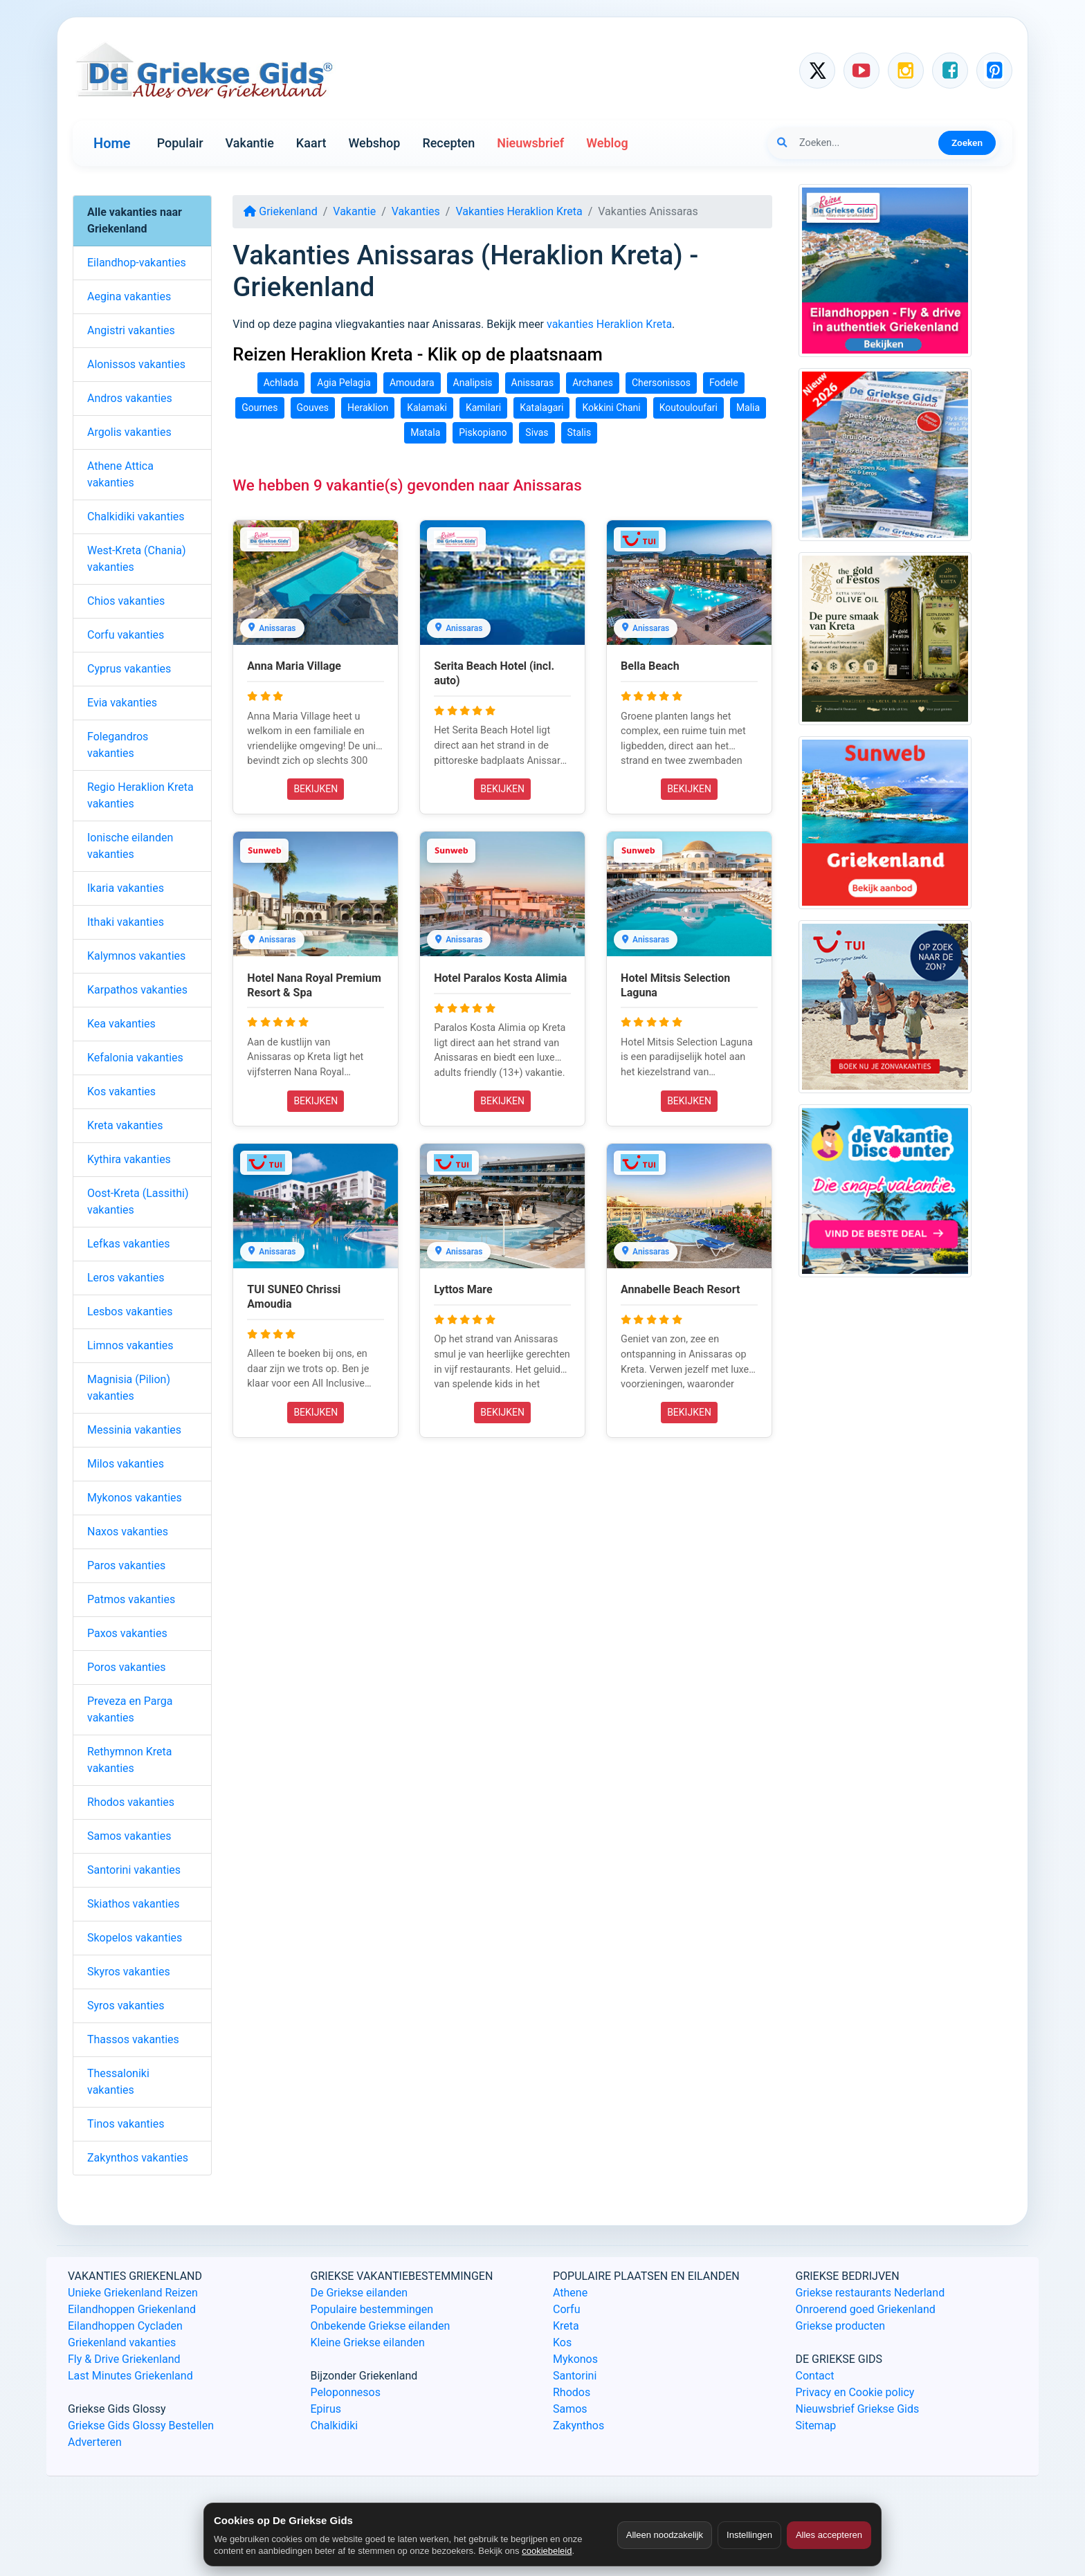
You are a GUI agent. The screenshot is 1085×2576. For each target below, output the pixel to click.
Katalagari (541, 407)
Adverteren (95, 2442)
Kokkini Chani (611, 407)
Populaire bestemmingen (372, 2309)
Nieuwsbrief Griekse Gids (858, 2408)
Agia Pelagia (344, 382)
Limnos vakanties (130, 1345)
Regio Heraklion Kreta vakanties (140, 795)
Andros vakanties (129, 398)
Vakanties (416, 211)
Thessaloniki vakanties (118, 2082)
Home (112, 143)
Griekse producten (841, 2325)
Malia (748, 407)
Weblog (607, 143)
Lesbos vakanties (130, 1311)
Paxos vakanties (127, 1633)
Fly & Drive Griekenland (124, 2359)
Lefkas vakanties (128, 1243)
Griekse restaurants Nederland (870, 2292)
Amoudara (412, 382)
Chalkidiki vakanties (136, 516)
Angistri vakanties (131, 330)
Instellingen (749, 2535)
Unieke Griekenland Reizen (133, 2292)
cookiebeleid (547, 2551)
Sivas (536, 432)
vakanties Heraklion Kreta (609, 324)
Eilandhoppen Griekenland (132, 2309)
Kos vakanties (121, 1091)
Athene (570, 2292)
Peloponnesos (346, 2392)
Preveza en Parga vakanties (129, 1709)
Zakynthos (578, 2425)
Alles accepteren (829, 2535)
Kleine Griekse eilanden (368, 2342)
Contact (815, 2375)
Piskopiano (483, 432)
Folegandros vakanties (117, 745)
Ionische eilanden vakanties (130, 846)
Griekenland (280, 211)
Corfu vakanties (125, 634)
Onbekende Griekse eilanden (380, 2325)
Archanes (592, 382)
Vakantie (250, 143)
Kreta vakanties (125, 1125)
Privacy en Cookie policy (855, 2392)
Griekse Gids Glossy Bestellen (141, 2425)
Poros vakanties (126, 1667)
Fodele (723, 382)
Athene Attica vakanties (120, 474)
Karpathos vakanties (137, 989)
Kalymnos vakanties (136, 955)
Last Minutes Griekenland (130, 2375)
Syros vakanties (126, 2005)
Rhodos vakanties (130, 1802)
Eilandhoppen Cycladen (125, 2325)
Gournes (259, 407)
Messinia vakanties (134, 1429)
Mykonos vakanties (134, 1497)
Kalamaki (427, 407)
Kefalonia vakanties (135, 1057)
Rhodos (571, 2392)
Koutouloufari (688, 407)
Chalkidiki (334, 2425)
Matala (425, 432)
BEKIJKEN (315, 788)
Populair (180, 143)
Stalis (579, 432)
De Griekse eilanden (359, 2292)
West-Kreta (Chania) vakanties (136, 559)
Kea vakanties (121, 1023)
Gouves (313, 407)
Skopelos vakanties (134, 1937)
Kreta (566, 2325)
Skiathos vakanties (133, 1903)
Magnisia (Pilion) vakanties (128, 1388)
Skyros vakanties (128, 1971)
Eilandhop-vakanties (136, 262)
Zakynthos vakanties (137, 2157)
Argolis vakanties (129, 432)
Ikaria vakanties (125, 888)
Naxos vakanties (127, 1531)
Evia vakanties (122, 702)
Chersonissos (661, 382)
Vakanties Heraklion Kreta (518, 211)
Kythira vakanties (129, 1159)
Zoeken (967, 142)
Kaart (311, 143)
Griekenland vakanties (122, 2342)
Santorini (574, 2375)
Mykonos (575, 2359)
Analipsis (473, 382)
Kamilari (483, 407)
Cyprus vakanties (129, 668)
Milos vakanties (125, 1463)
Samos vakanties (129, 1836)
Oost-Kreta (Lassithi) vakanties (137, 1201)
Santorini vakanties (134, 1869)
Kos (562, 2342)
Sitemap (816, 2425)
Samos (570, 2408)
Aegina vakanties (129, 296)
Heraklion (367, 407)
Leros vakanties (126, 1277)
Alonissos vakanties (136, 364)
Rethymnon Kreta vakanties (129, 1760)
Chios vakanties (126, 601)
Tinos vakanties (125, 2123)
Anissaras (532, 382)
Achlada (281, 382)
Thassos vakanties (133, 2039)
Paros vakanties (126, 1565)
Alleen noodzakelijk (664, 2535)
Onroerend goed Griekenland (866, 2309)
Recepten (448, 143)
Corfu (566, 2309)
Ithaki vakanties (125, 922)
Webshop (374, 143)
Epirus (326, 2408)
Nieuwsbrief (530, 143)
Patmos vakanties (131, 1599)
